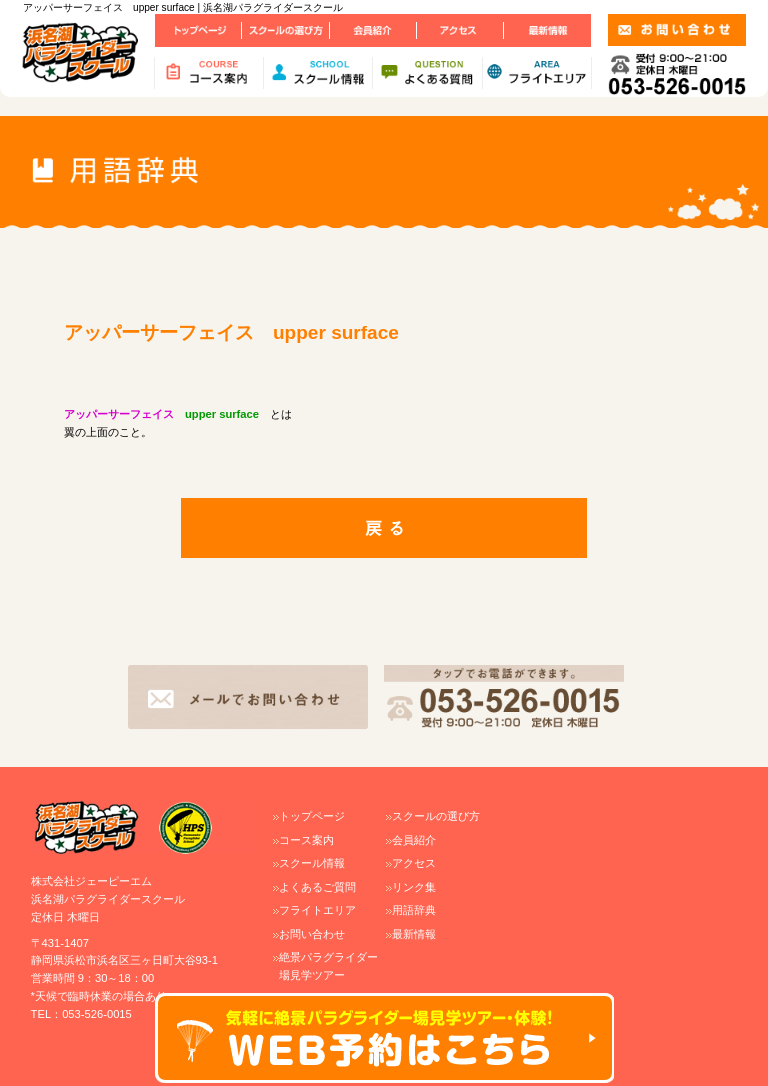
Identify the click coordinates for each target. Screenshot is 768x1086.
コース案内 (306, 840)
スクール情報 (312, 863)
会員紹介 (414, 840)
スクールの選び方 (436, 816)
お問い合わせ (312, 934)
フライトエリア (317, 910)
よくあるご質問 (317, 887)
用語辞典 (414, 910)
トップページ (312, 816)
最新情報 (414, 934)
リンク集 (414, 887)
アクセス (414, 863)
